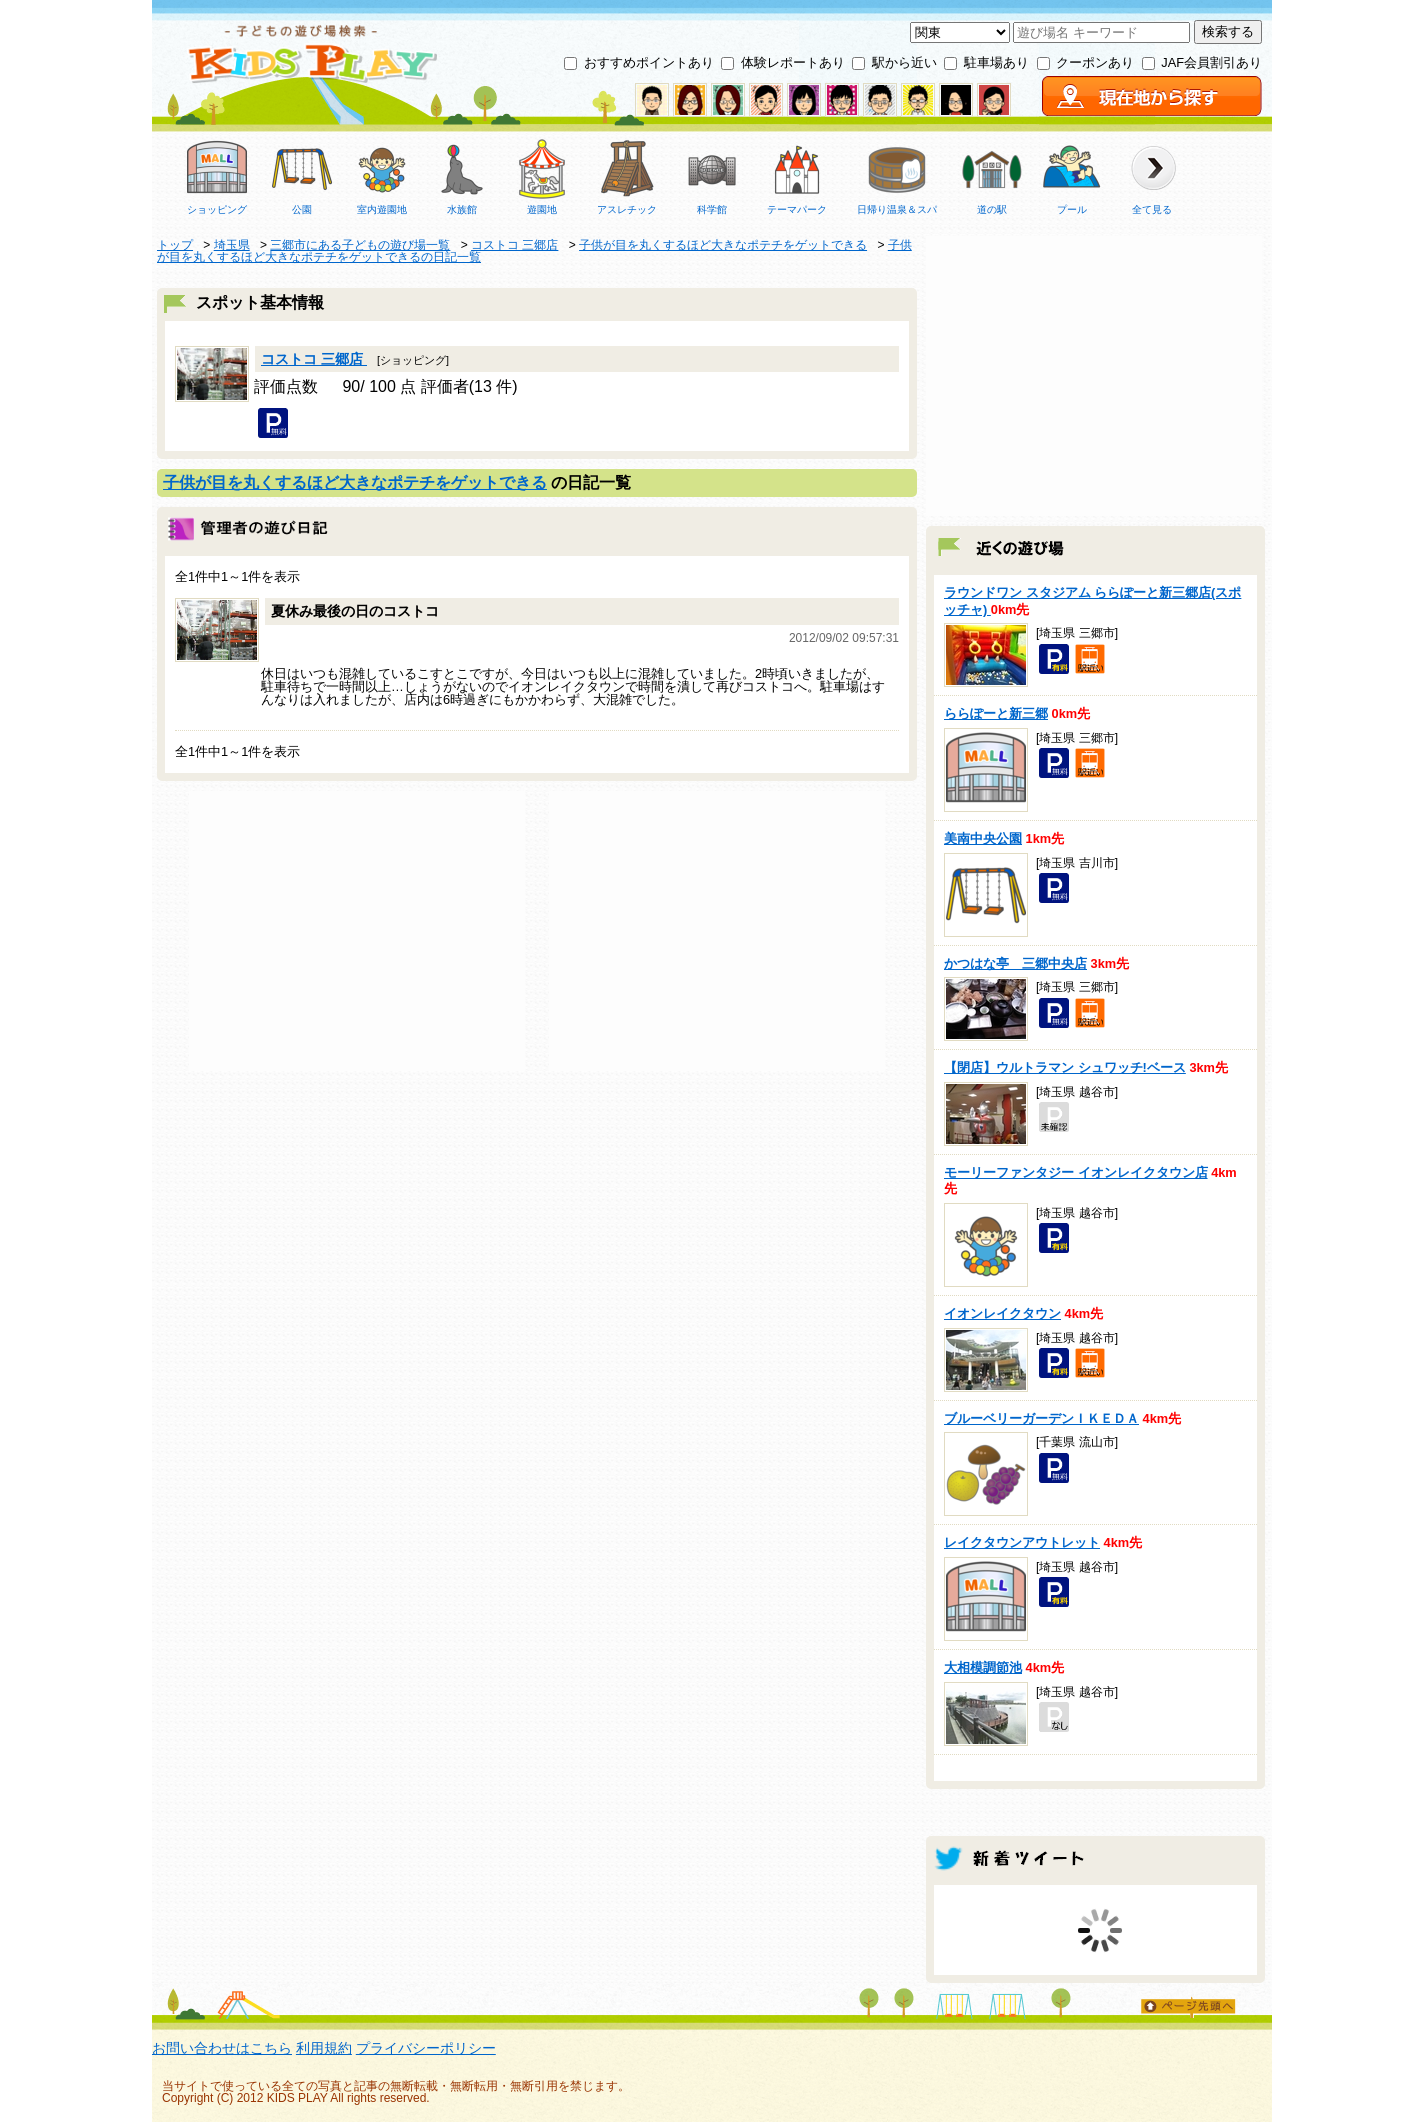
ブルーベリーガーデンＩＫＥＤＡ (1041, 1418)
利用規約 (324, 2048)
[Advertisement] (357, 931)
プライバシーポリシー (426, 2048)
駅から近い (904, 62)
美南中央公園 (983, 838)
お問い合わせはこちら (222, 2048)
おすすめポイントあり (649, 62)
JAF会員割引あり (1211, 62)
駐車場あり (996, 62)
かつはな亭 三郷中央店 (1015, 963)
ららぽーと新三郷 (996, 713)
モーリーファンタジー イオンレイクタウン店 (1076, 1172)
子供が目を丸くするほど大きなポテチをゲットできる (355, 482)
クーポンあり (1095, 62)
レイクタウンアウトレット (1022, 1542)
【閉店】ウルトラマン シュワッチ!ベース (1065, 1067)
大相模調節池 (983, 1667)
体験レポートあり (793, 62)
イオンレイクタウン (1002, 1313)
